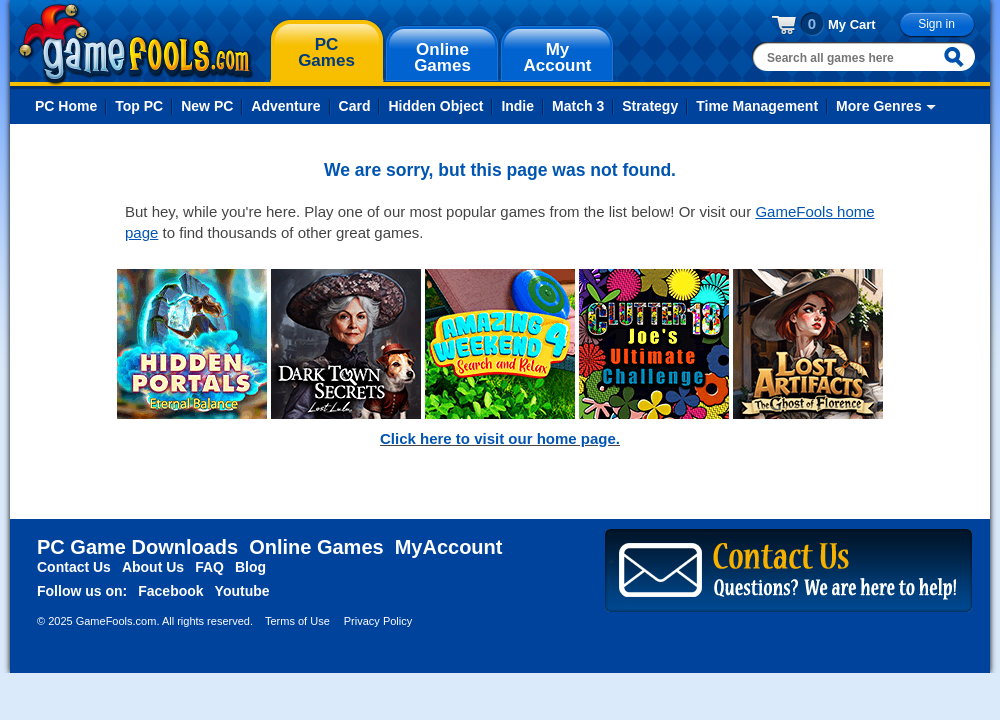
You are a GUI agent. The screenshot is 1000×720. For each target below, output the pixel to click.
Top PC (139, 106)
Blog (250, 567)
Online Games (316, 547)
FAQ (209, 567)
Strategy (650, 106)
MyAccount (449, 547)
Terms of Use (297, 621)
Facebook (170, 591)
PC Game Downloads (137, 547)
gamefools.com (135, 44)
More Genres (879, 106)
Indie (517, 106)
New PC (207, 106)
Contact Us (74, 567)
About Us (153, 567)
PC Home (66, 106)
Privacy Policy (378, 621)
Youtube (242, 591)
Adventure (285, 106)
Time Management (757, 106)
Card (355, 106)
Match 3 (578, 106)
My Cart (852, 24)
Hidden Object (435, 106)
